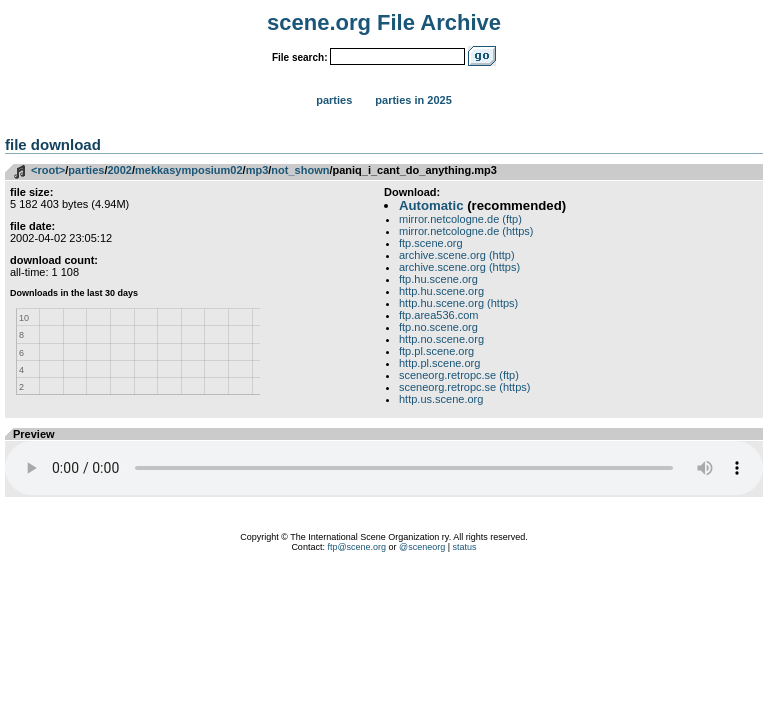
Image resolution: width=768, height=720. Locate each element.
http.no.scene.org (441, 339)
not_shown (300, 170)
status (465, 547)
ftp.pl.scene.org (436, 351)
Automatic (431, 205)
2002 (119, 170)
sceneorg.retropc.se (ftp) (459, 375)
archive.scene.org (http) (457, 255)
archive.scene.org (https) (459, 267)
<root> (48, 170)
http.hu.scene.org (441, 291)
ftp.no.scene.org (438, 327)
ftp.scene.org (431, 243)
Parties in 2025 (413, 100)
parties (86, 170)
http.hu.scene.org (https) (458, 303)
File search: (300, 57)
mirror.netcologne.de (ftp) (460, 219)
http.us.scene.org (441, 399)
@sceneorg (422, 547)
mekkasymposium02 (189, 170)
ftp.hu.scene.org (438, 279)
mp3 (257, 170)
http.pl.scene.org (439, 363)
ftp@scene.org (356, 547)
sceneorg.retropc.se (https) (464, 387)
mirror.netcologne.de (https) (466, 231)
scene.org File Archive (384, 22)
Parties (334, 100)
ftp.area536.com (439, 315)
